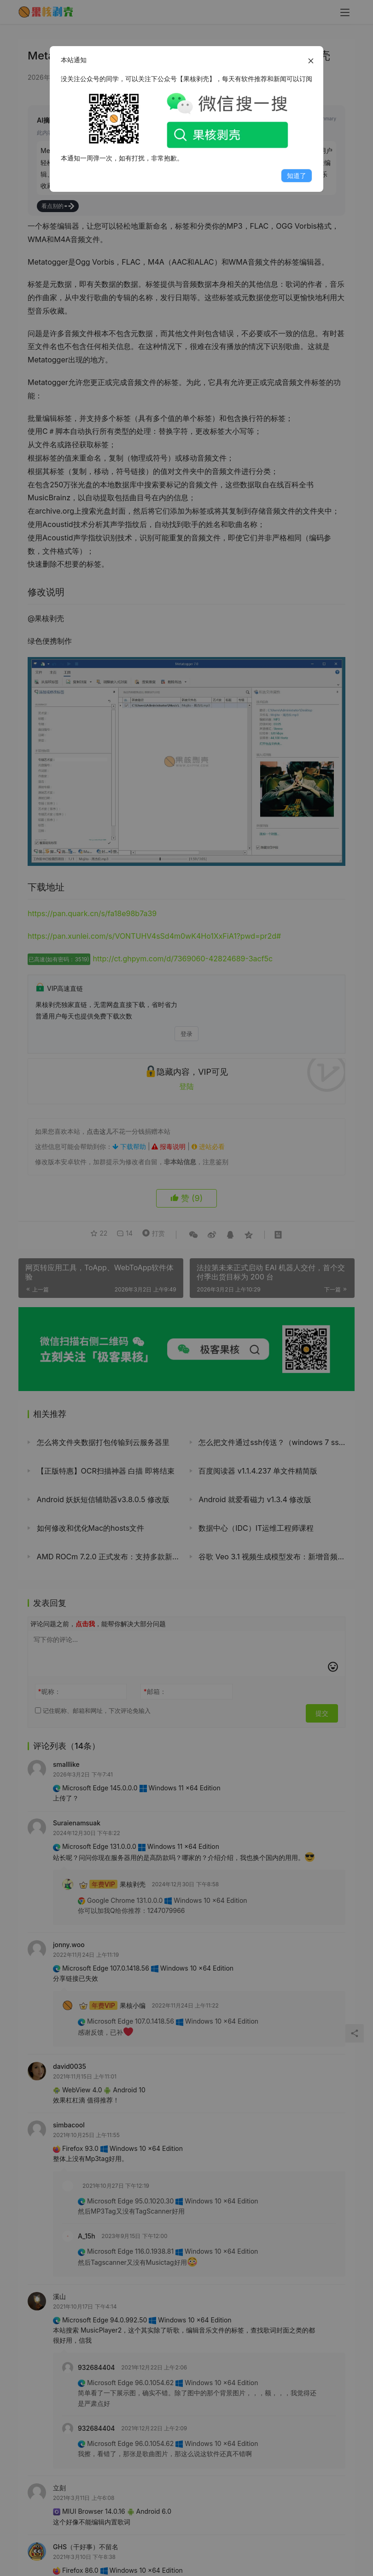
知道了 (296, 175)
